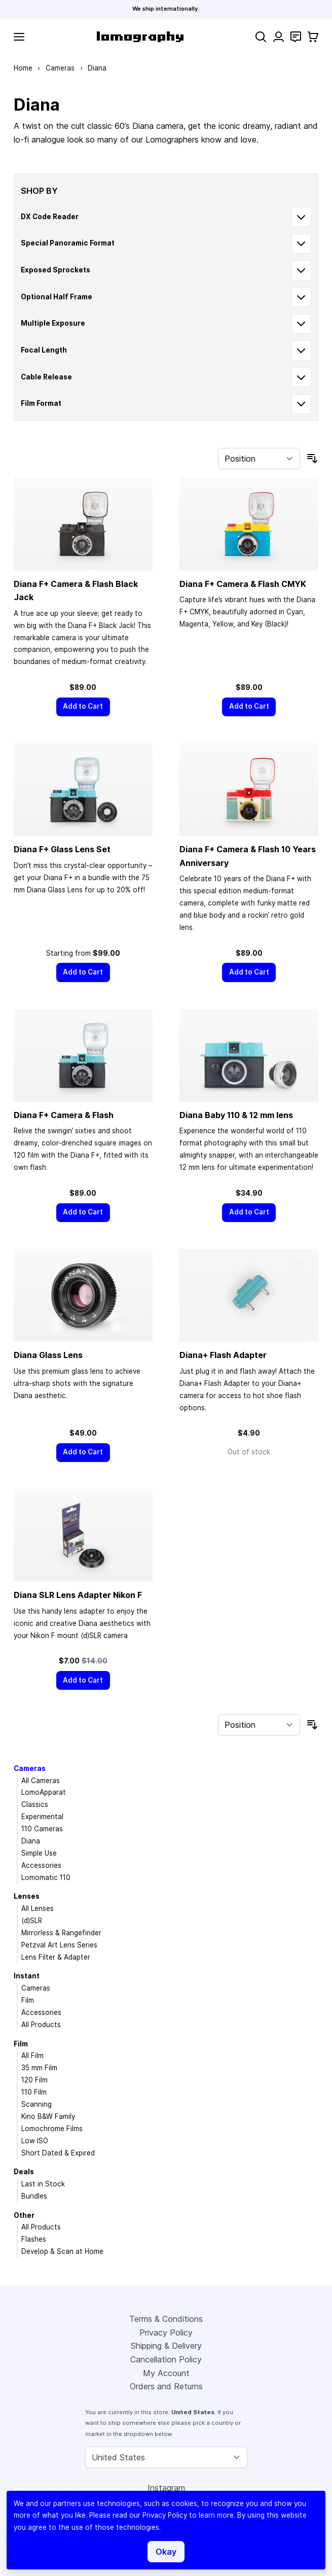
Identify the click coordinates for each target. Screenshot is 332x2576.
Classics (34, 1804)
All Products (41, 2025)
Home (23, 68)
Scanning (36, 2104)
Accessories (41, 1865)
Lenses (27, 1896)
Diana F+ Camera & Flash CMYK (242, 584)
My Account (166, 2373)
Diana (30, 1841)
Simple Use (39, 1853)
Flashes (33, 2239)
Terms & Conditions (166, 2319)
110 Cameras (42, 1829)
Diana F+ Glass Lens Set (62, 849)
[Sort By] (259, 458)
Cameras (60, 68)
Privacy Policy (166, 2332)
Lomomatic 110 (45, 1877)
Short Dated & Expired (58, 2153)
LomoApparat (43, 1792)
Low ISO (34, 2141)
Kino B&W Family (48, 2116)
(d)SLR (31, 1921)
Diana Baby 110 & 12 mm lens (236, 1115)
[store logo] (140, 36)
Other (24, 2215)
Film (27, 2000)
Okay (166, 2552)
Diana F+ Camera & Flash (64, 1115)
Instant (27, 1976)
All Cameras (40, 1781)
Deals (24, 2172)
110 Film (34, 2092)
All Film (32, 2055)
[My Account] (278, 36)
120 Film (34, 2080)
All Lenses (37, 1908)
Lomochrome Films (52, 2129)
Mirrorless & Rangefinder (61, 1933)
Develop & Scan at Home (62, 2251)
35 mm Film (39, 2068)
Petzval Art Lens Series (59, 1945)
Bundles (34, 2196)
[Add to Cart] (83, 707)
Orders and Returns (166, 2386)
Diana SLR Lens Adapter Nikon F (78, 1595)
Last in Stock (43, 2184)
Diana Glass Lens (48, 1355)
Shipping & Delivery (166, 2346)
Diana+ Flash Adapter (223, 1355)
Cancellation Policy (166, 2359)
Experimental (42, 1817)
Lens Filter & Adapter (55, 1957)
